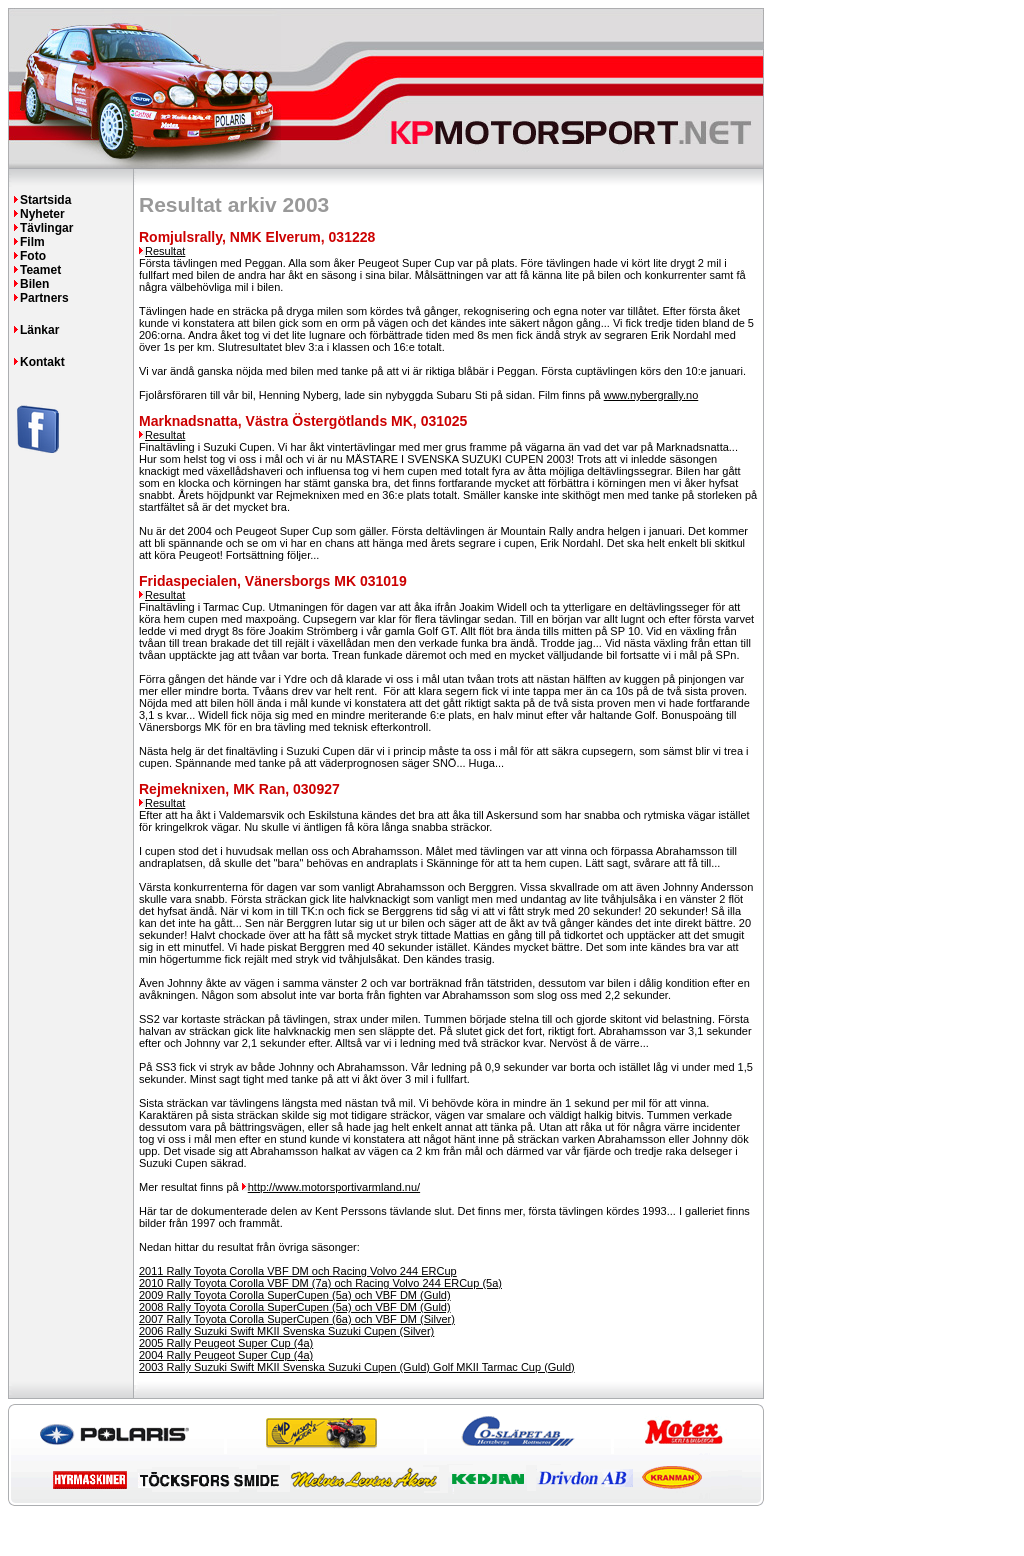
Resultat (165, 251)
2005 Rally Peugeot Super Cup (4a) (226, 1343)
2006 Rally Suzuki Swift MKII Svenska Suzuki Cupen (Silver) (286, 1331)
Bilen (34, 284)
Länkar (39, 330)
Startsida (45, 200)
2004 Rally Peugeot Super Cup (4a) (226, 1355)
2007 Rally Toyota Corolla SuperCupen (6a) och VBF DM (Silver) (297, 1319)
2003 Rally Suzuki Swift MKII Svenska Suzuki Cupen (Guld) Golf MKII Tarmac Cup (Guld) (357, 1367)
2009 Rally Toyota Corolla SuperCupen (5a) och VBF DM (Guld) (295, 1295)
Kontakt (42, 362)
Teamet (40, 270)
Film (32, 242)
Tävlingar (46, 228)
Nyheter (42, 214)
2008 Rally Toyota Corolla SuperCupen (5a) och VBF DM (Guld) (295, 1307)
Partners (44, 298)
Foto (33, 256)
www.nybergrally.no (651, 395)
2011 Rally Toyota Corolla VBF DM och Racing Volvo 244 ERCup (298, 1271)
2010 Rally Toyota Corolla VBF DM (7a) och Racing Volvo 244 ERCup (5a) (320, 1283)
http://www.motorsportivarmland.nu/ (334, 1187)
